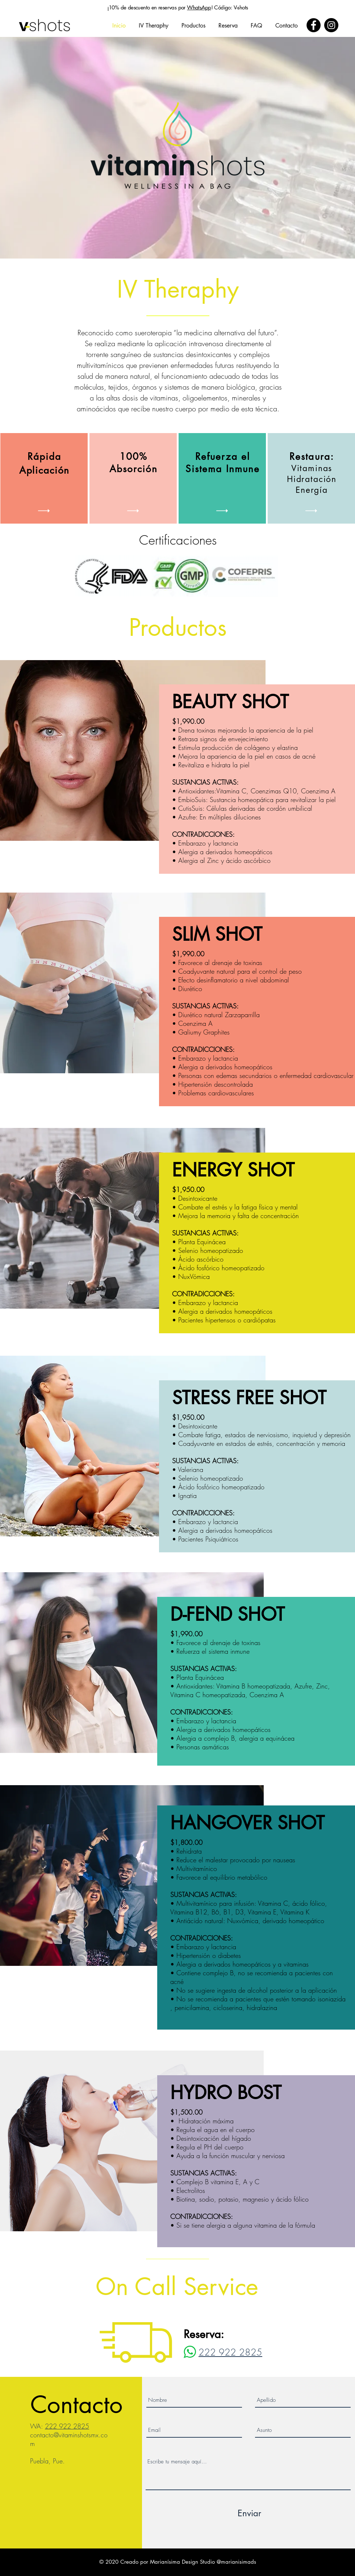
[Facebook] (313, 25)
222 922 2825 (67, 2426)
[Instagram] (331, 25)
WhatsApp (199, 7)
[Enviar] (249, 2513)
